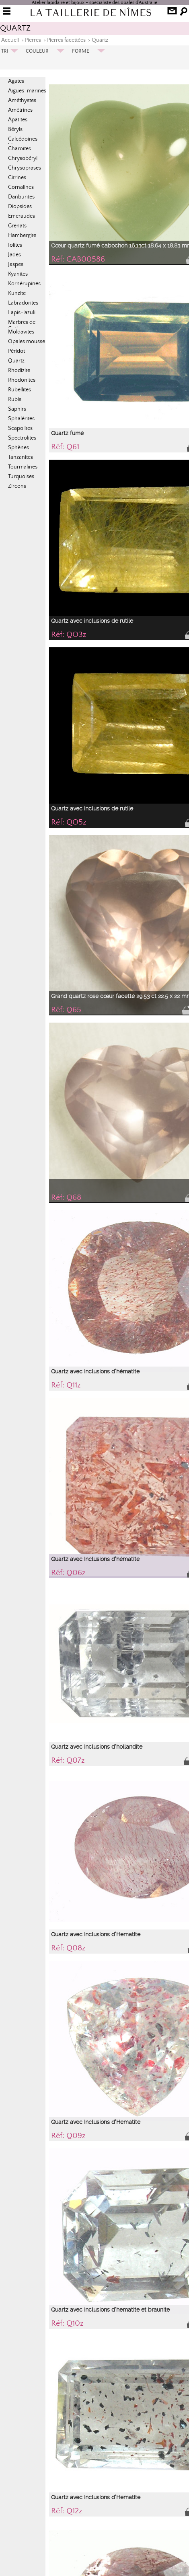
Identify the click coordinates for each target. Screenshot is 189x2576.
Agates (16, 81)
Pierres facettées (66, 40)
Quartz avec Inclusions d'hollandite (96, 1746)
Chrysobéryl (22, 158)
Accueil (10, 40)
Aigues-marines (27, 91)
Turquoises (21, 476)
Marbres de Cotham (21, 325)
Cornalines (21, 187)
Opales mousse (26, 341)
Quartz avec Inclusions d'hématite (95, 1371)
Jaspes (15, 264)
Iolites (15, 245)
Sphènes (18, 447)
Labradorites (23, 303)
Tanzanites (20, 457)
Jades (14, 255)
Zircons (17, 486)
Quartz (100, 40)
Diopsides (20, 206)
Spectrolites (22, 438)
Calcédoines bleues (22, 142)
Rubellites (19, 390)
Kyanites (18, 274)
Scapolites (20, 428)
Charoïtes (19, 148)
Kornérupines (24, 283)
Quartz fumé (67, 433)
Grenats (17, 226)
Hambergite (22, 235)
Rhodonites (21, 380)
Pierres (33, 40)
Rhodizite (19, 370)
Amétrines (20, 110)
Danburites (21, 197)
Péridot (16, 351)
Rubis (14, 399)
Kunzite (17, 293)
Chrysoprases (24, 168)
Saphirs (17, 409)
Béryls (15, 129)
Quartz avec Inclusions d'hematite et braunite (110, 2309)
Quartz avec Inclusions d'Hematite (95, 1934)
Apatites (17, 120)
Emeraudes (21, 216)
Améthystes (22, 100)
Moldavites (21, 332)
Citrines (17, 177)
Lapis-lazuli (21, 312)
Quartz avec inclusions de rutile (92, 621)
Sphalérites (21, 418)
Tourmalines (22, 467)
